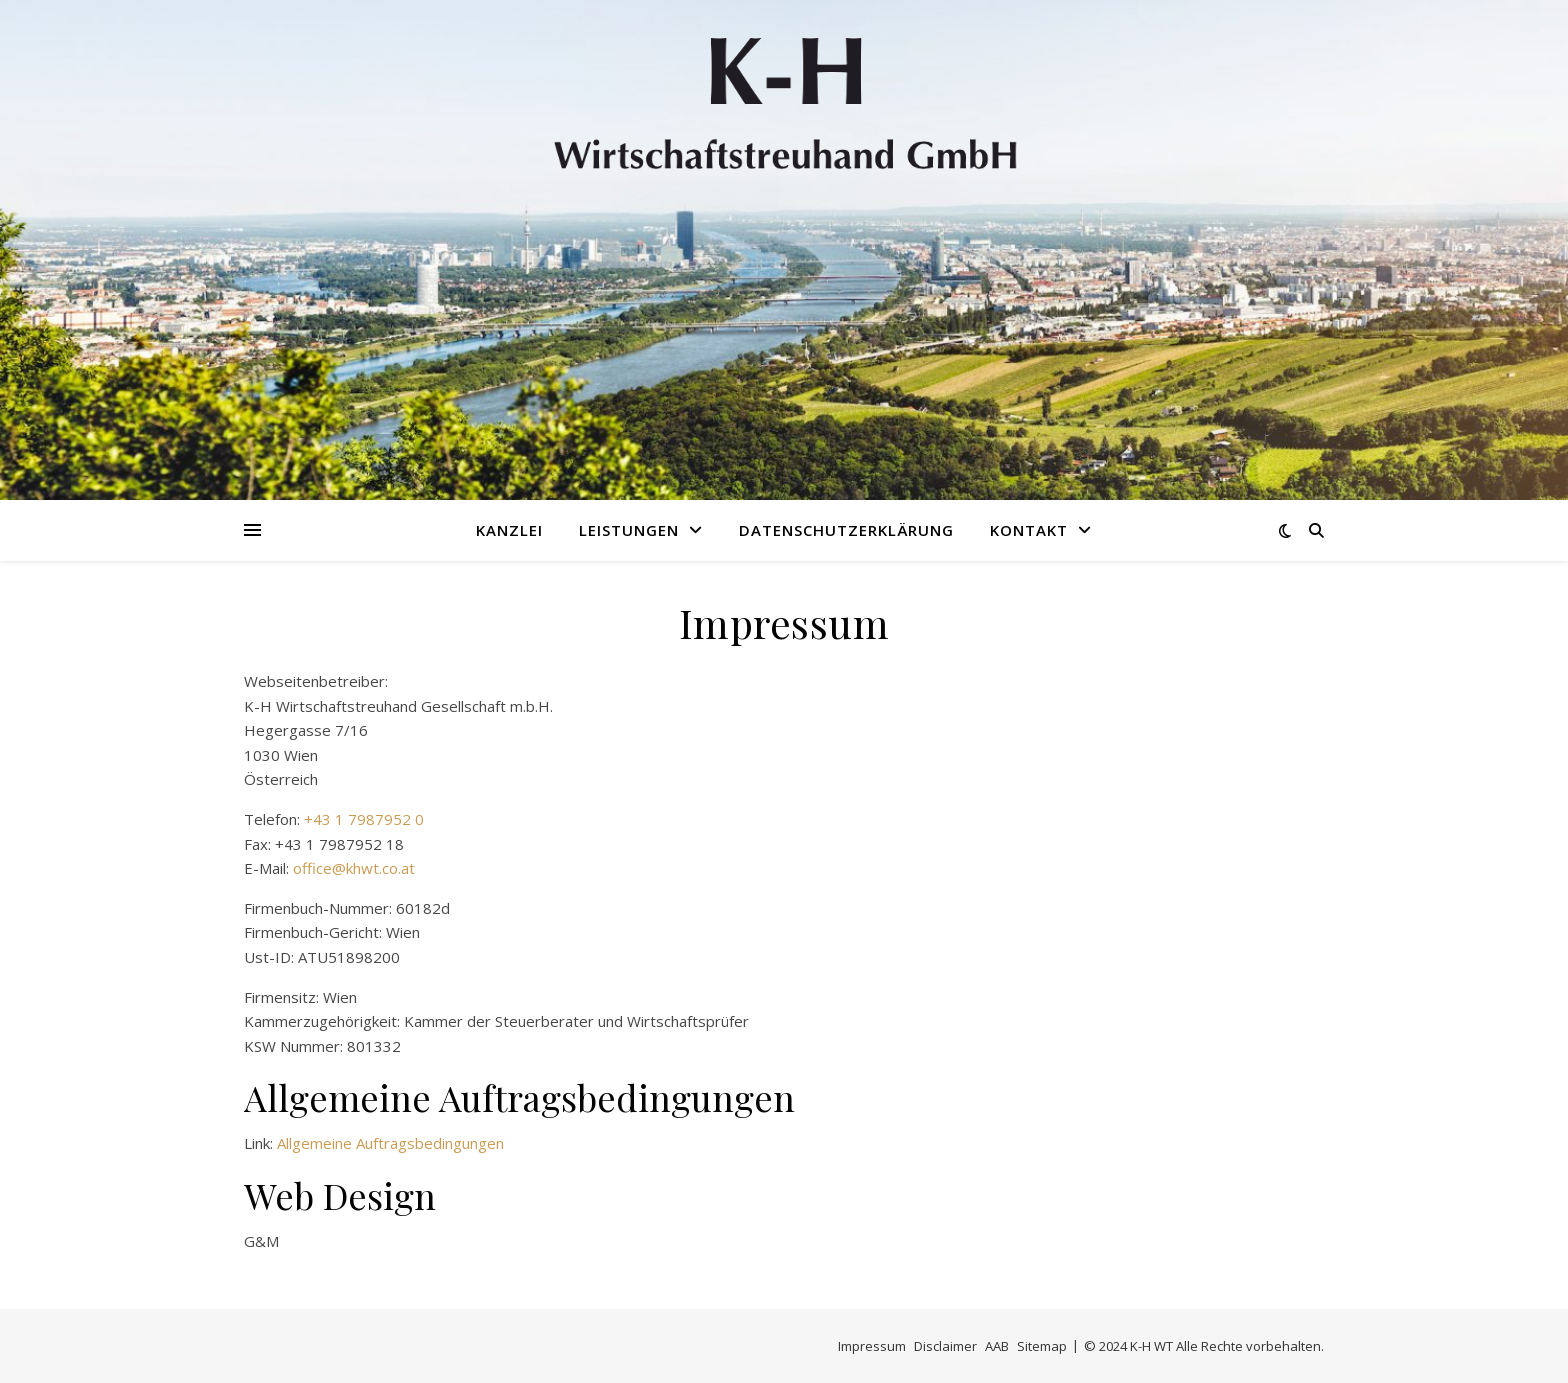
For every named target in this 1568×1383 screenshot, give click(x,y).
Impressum (872, 1346)
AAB (997, 1346)
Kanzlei (509, 530)
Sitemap (1042, 1346)
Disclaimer (945, 1346)
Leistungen (629, 530)
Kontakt (1029, 530)
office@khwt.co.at (354, 868)
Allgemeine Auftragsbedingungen (390, 1143)
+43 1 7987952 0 (364, 819)
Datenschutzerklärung (846, 530)
